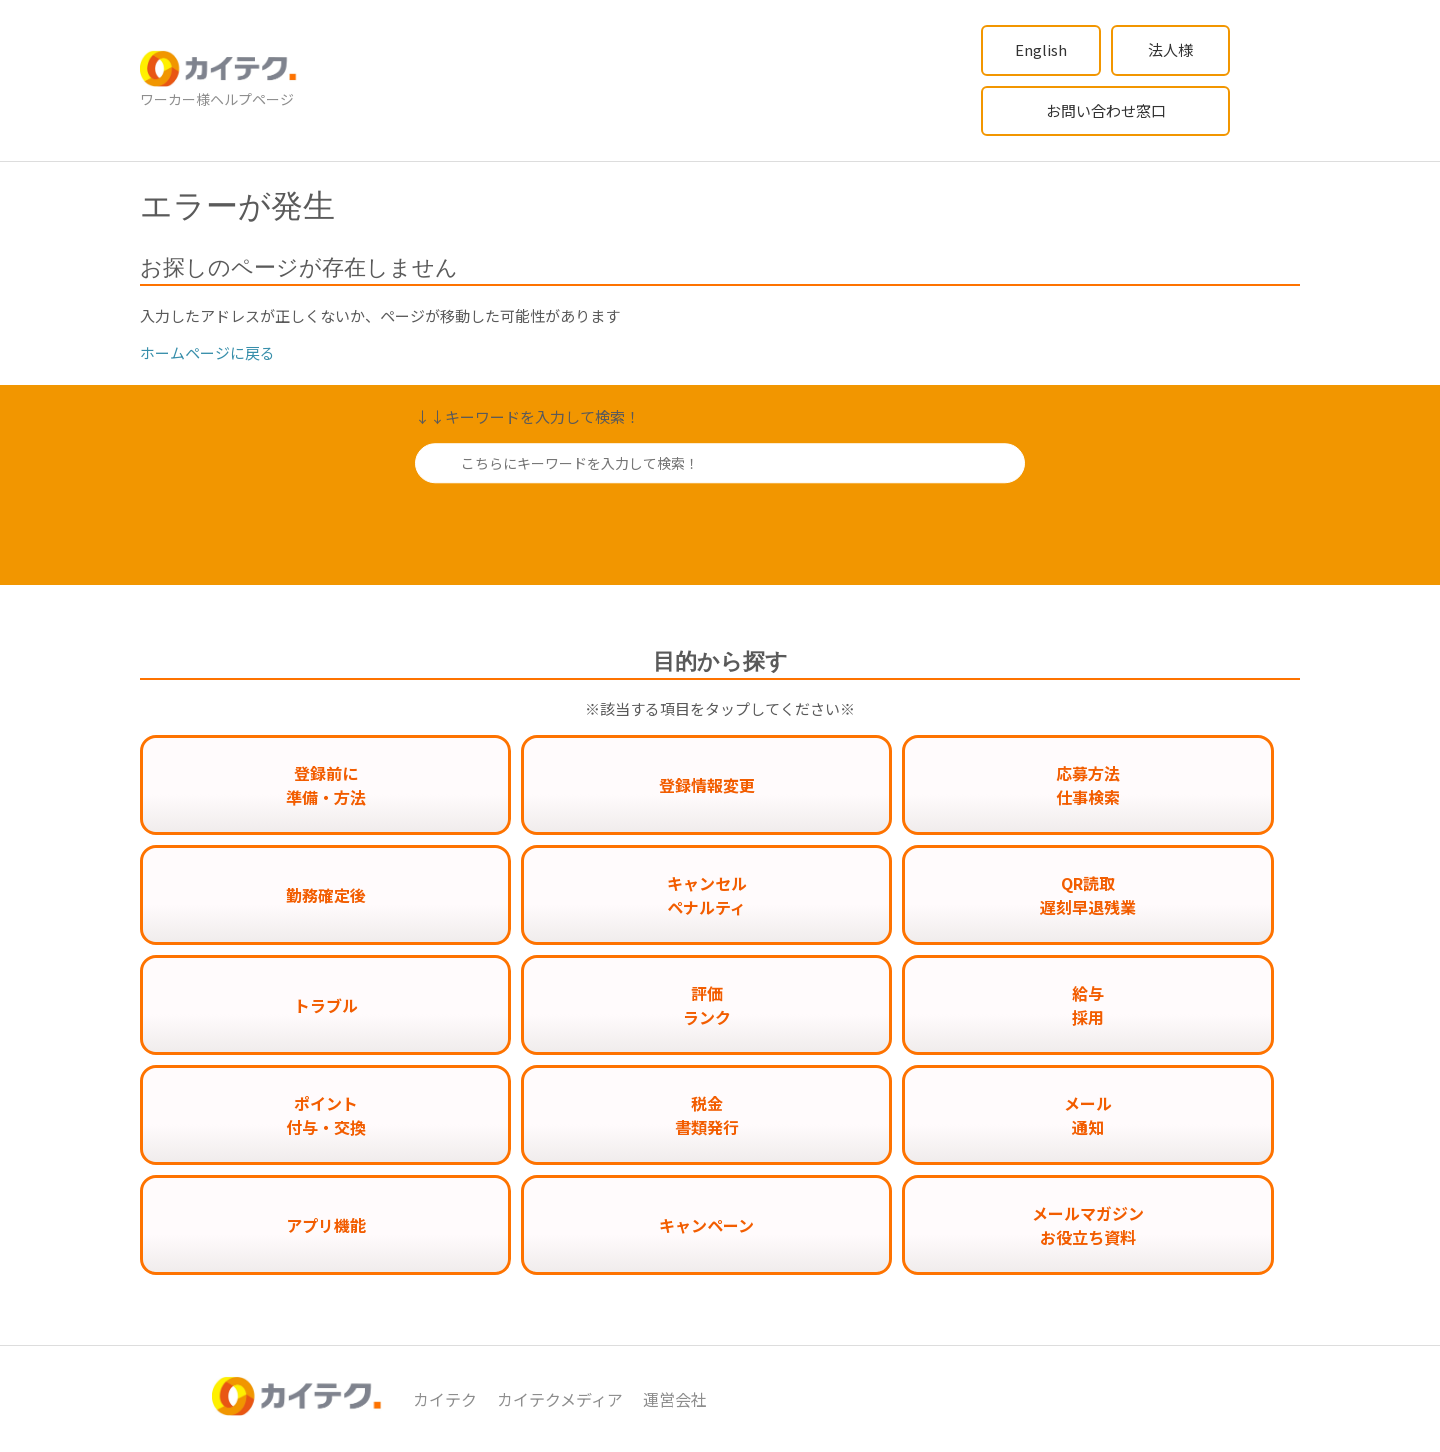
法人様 (1170, 49)
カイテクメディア (560, 1399)
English (1041, 49)
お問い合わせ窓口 (1106, 110)
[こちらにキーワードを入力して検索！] (720, 463)
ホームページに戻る (207, 352)
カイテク (445, 1399)
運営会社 (675, 1399)
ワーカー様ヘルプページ (217, 99)
